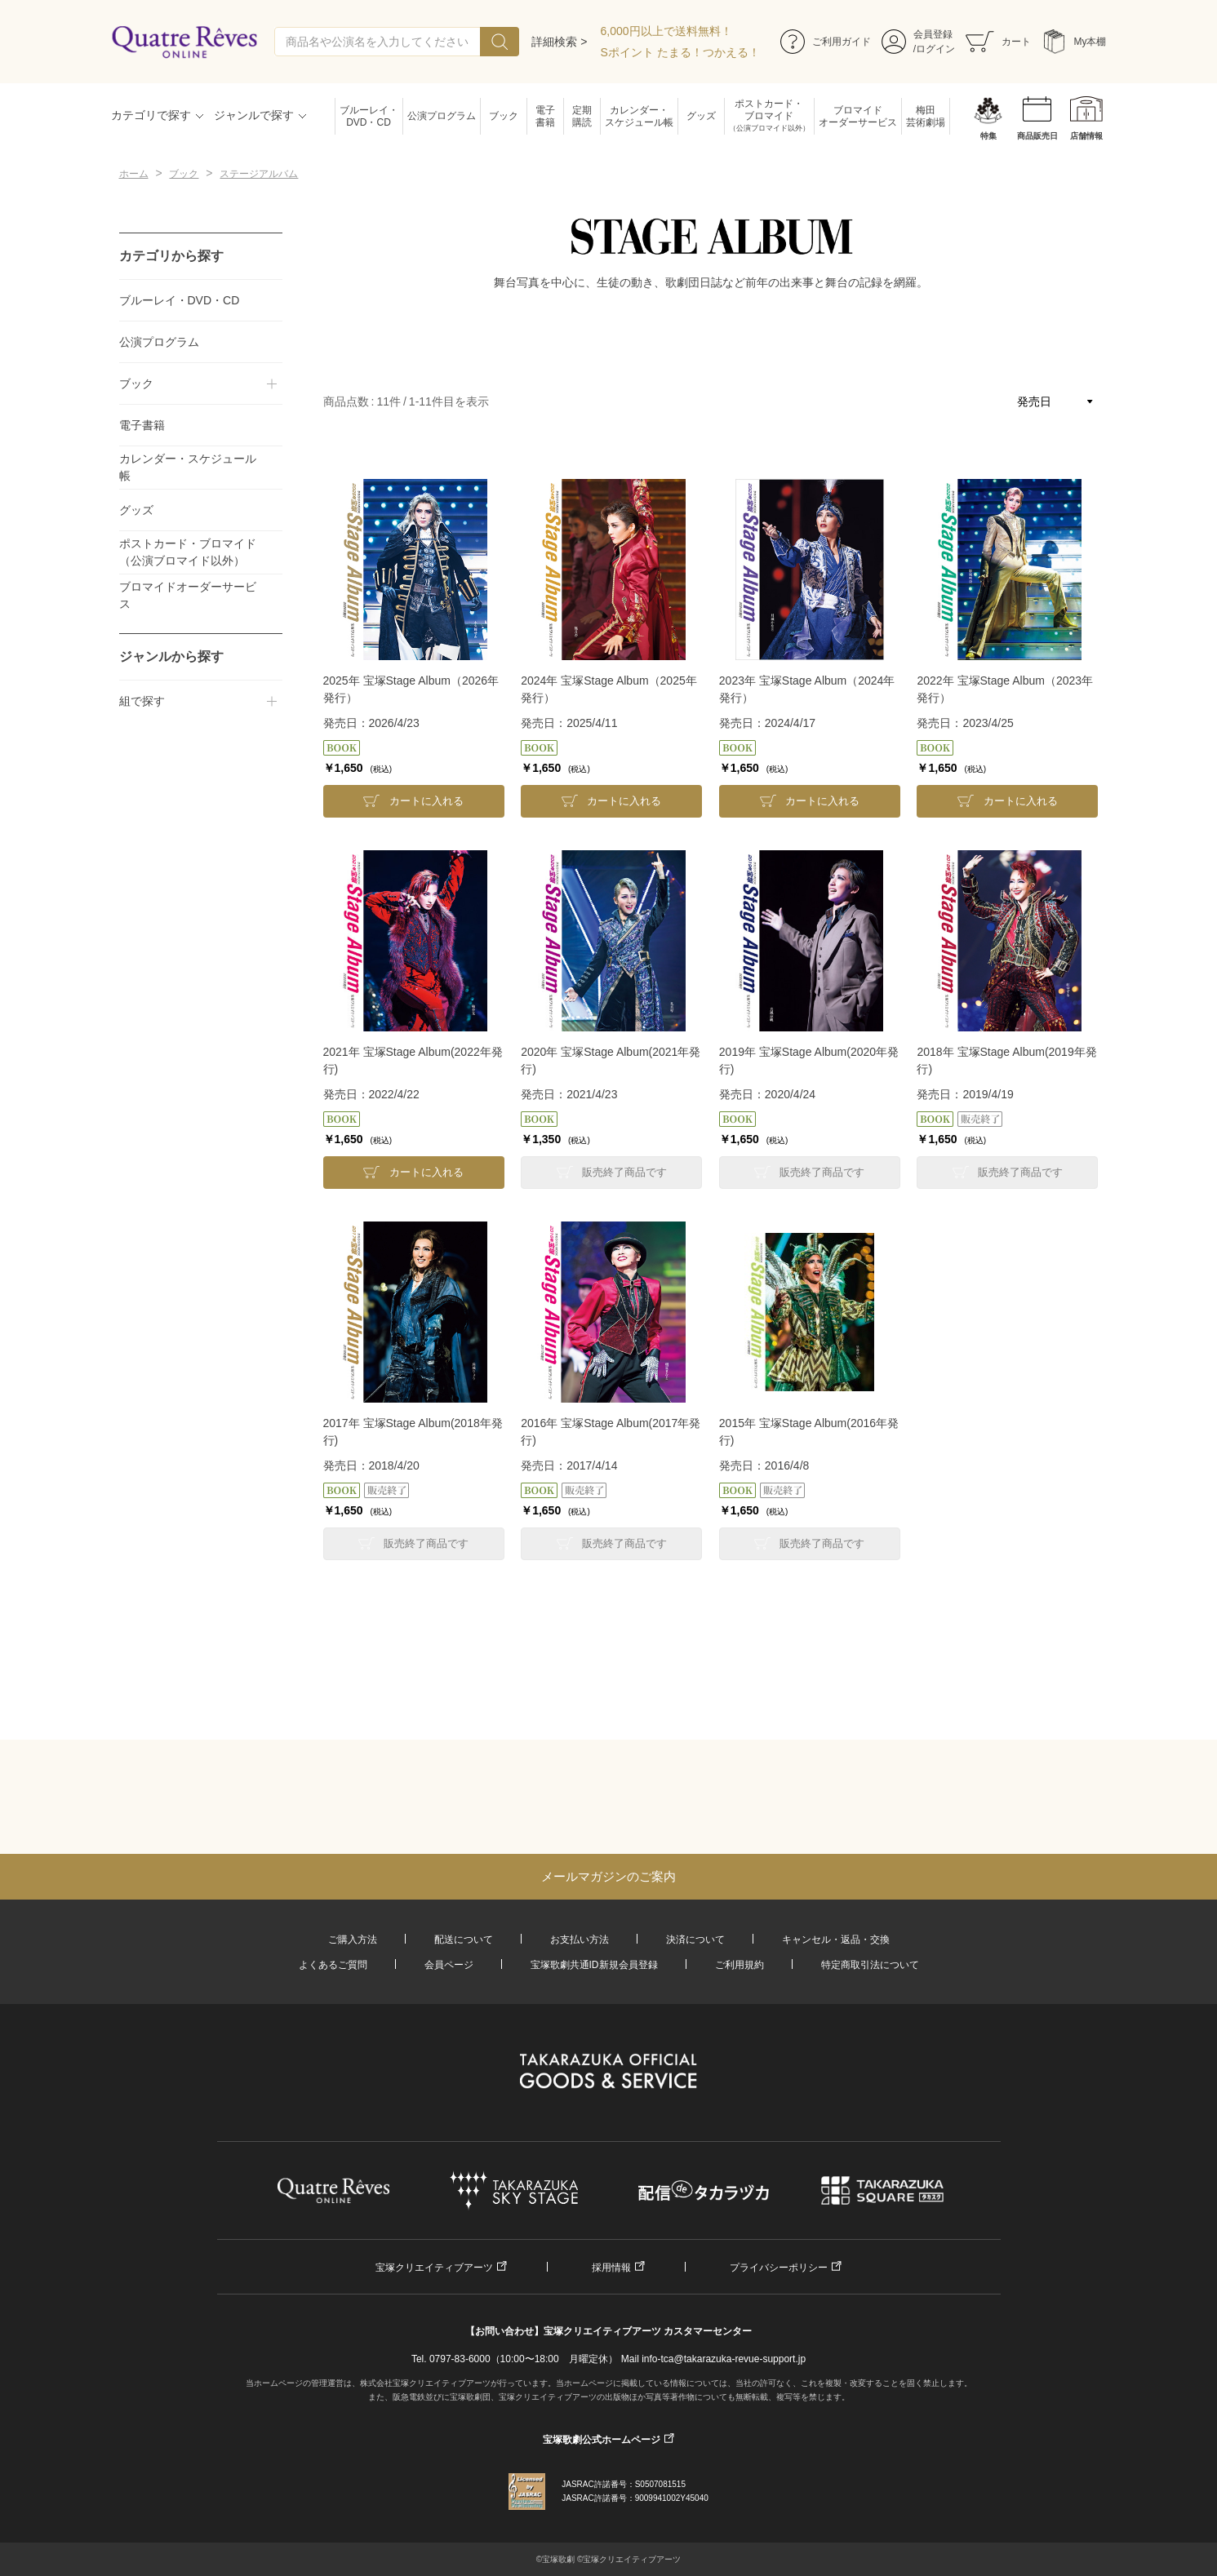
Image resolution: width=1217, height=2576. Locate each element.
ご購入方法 (352, 1939)
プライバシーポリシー (779, 2267)
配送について (463, 1939)
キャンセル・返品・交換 (836, 1939)
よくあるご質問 (333, 1965)
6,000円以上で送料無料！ (666, 31)
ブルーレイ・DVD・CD (369, 116)
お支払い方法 (579, 1939)
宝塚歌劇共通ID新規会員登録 (594, 1965)
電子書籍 (545, 116)
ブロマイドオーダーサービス (858, 116)
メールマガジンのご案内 (608, 1876)
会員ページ (448, 1965)
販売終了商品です (624, 1172)
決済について (695, 1939)
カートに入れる (426, 801)
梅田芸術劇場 (925, 116)
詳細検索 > (559, 41)
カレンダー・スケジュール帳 (639, 116)
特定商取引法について (870, 1965)
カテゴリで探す (151, 115)
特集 (988, 135)
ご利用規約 (739, 1965)
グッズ (701, 116)
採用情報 (611, 2267)
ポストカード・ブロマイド (769, 116)
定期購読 (582, 116)
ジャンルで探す (254, 115)
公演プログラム (441, 116)
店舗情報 (1086, 135)
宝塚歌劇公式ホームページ (601, 2439)
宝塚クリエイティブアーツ (434, 2267)
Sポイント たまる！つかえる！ (680, 52)
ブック (503, 116)
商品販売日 (1037, 135)
